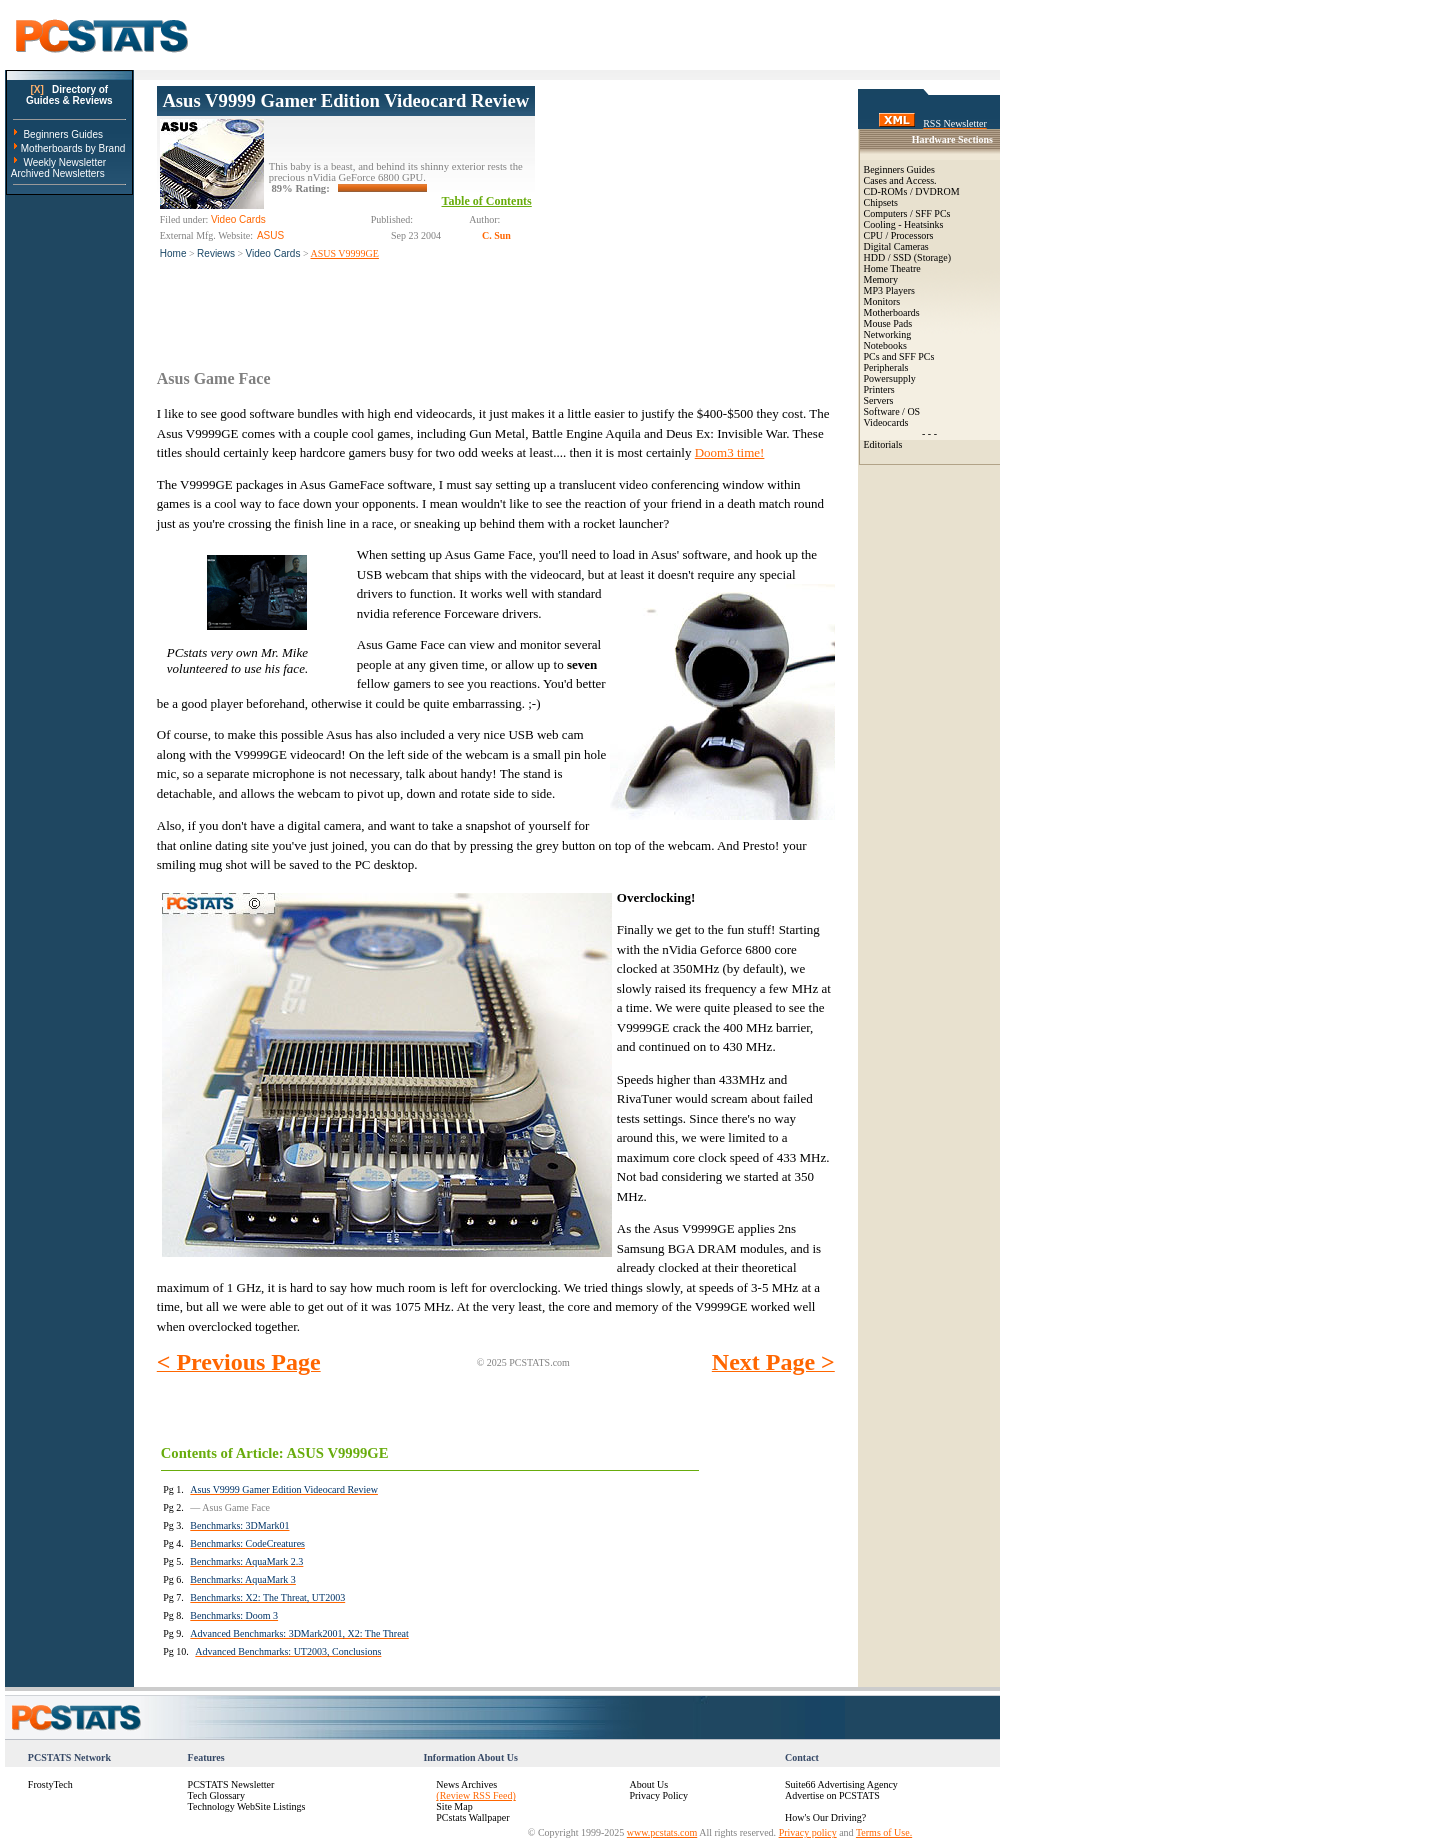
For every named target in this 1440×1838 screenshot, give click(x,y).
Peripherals (886, 367)
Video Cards (273, 253)
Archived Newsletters (58, 173)
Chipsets (881, 202)
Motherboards (892, 312)
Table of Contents (487, 201)
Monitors (882, 301)
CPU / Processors (899, 235)
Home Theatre (892, 268)
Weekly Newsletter (64, 162)
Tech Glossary (216, 1795)
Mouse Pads (888, 323)
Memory (881, 279)
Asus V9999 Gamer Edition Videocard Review (345, 100)
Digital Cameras (896, 246)
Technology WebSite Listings (247, 1806)
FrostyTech (50, 1784)
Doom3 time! (730, 452)
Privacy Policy (658, 1795)
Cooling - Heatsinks (904, 224)
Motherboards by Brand (73, 148)
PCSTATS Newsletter (231, 1784)
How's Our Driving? (825, 1817)
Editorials (883, 444)
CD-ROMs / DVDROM (912, 191)
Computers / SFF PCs (907, 213)
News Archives (466, 1784)
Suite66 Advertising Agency (841, 1784)
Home (173, 253)
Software (882, 411)
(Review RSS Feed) (475, 1795)
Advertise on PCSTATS (832, 1795)
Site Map (454, 1806)
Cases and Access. (900, 180)
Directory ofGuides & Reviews (69, 95)
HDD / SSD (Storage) (908, 257)
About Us (648, 1784)
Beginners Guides (63, 134)
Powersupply (890, 378)
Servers (879, 400)
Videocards (886, 422)
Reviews (216, 253)
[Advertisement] (685, 211)
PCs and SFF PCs (899, 356)
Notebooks (885, 345)
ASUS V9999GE (344, 253)
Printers (879, 389)
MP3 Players (889, 290)
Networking (888, 334)
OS (913, 411)
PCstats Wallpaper (472, 1817)
